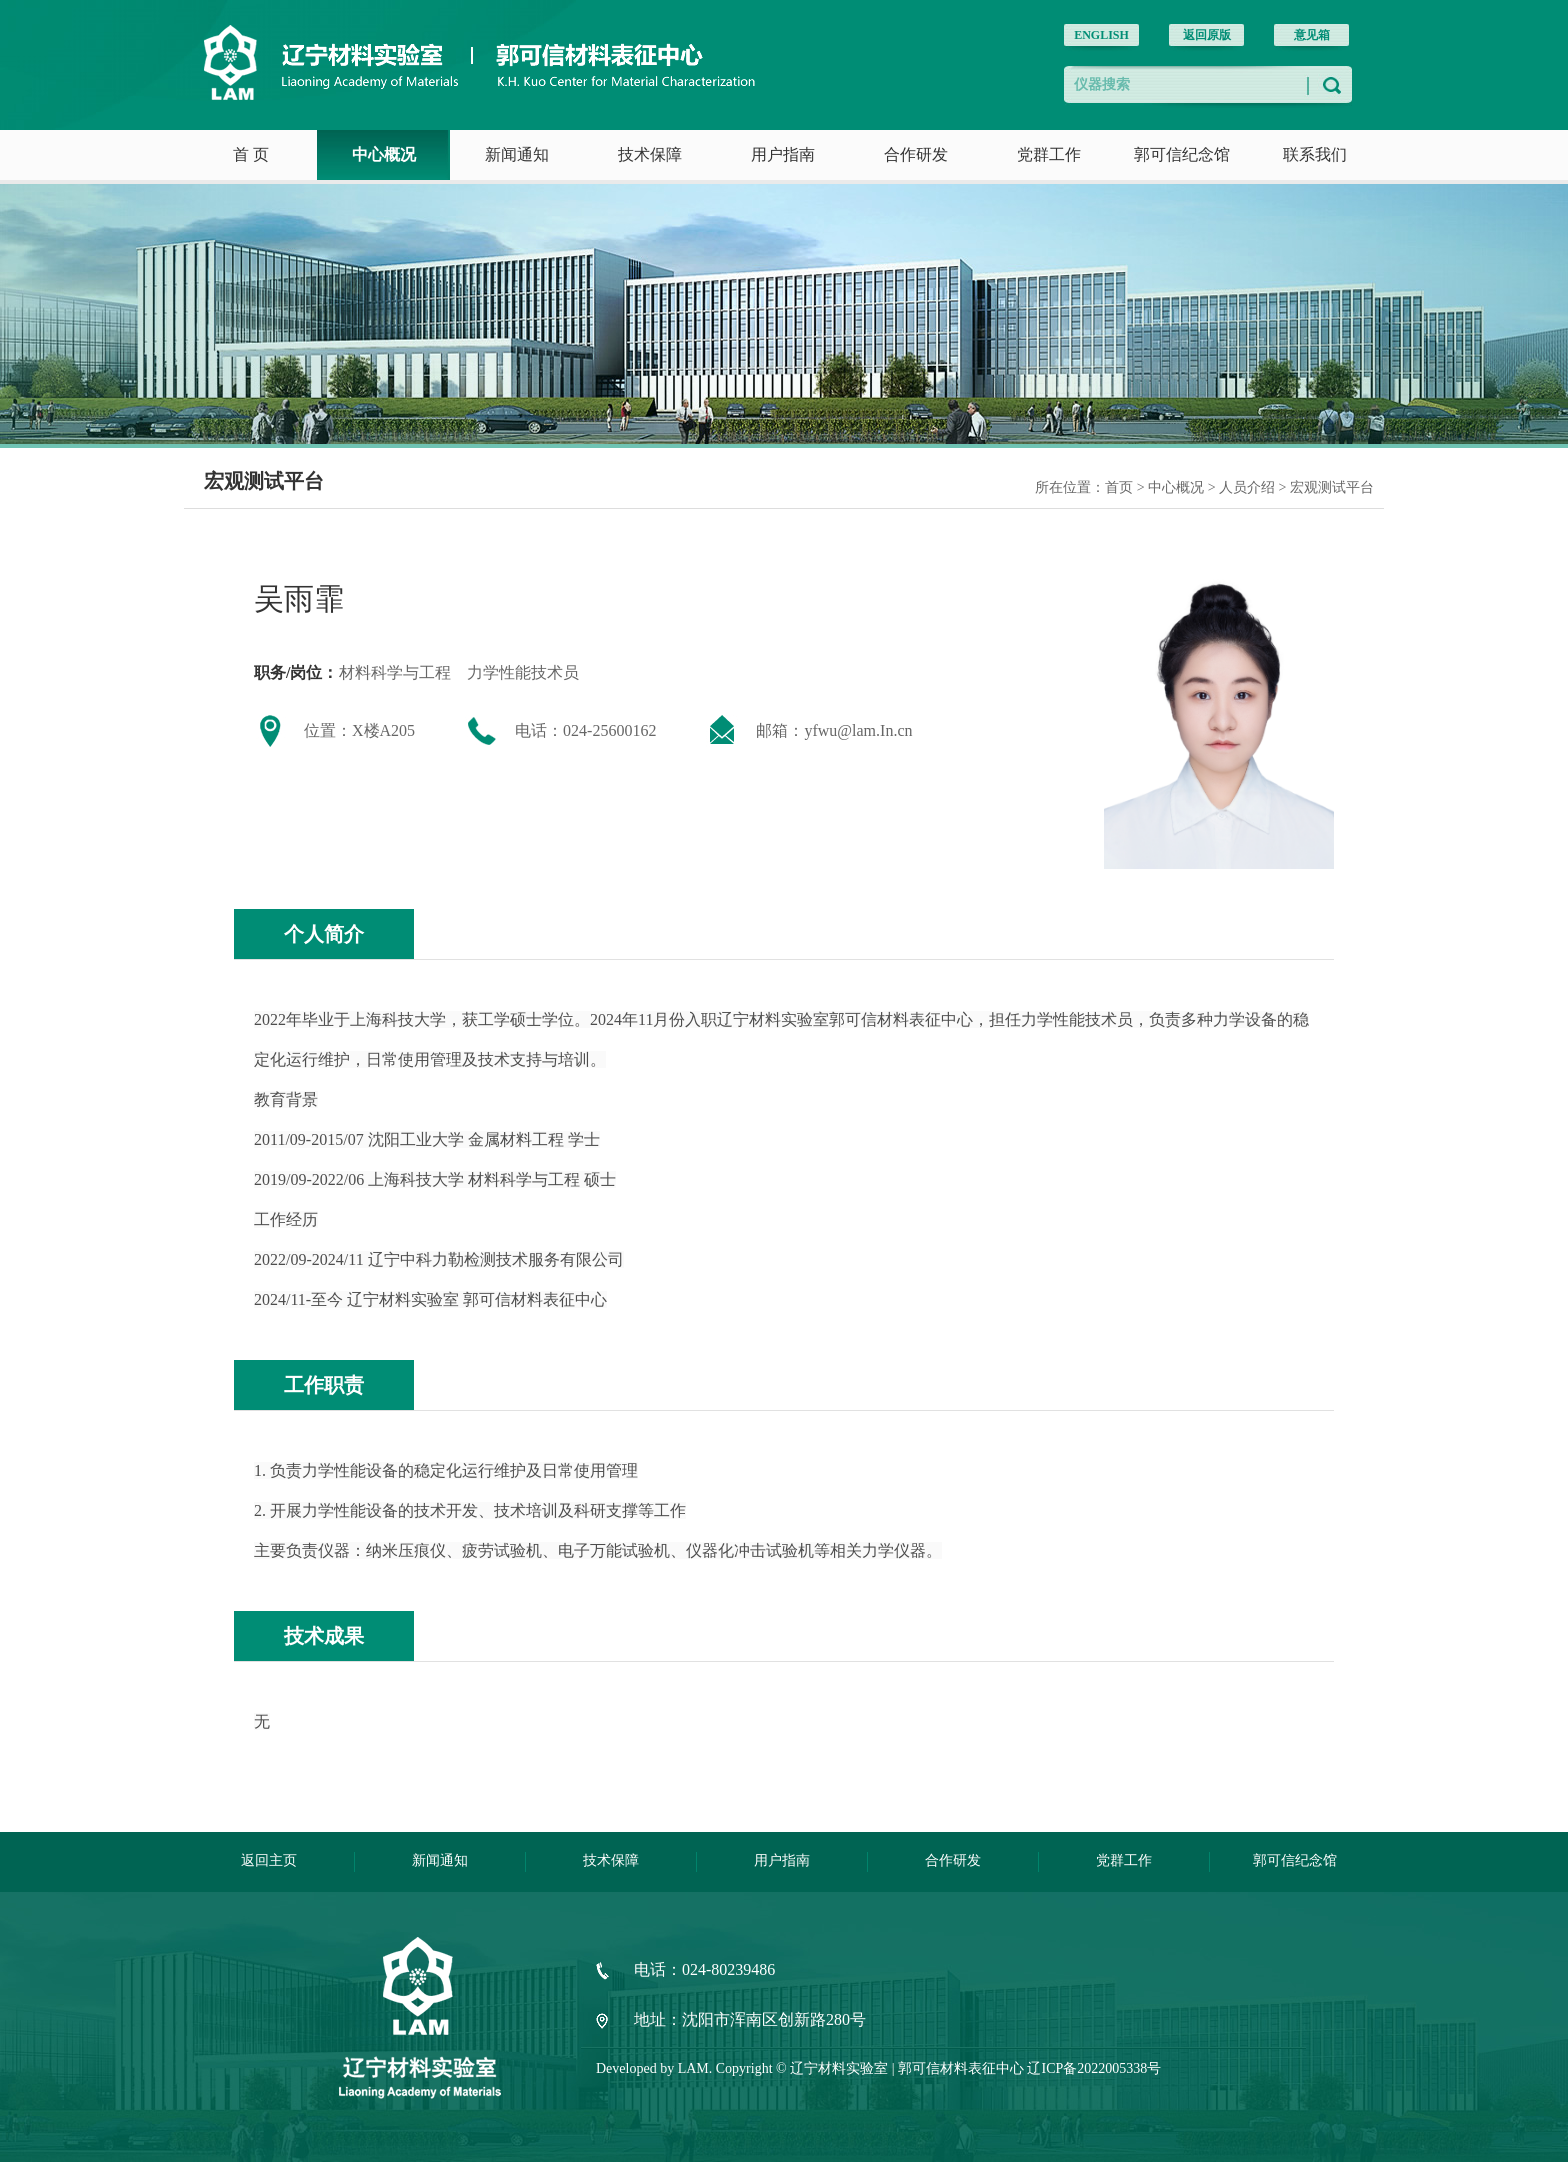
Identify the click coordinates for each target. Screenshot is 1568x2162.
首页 (1119, 487)
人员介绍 (1249, 487)
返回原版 (1207, 35)
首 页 (251, 154)
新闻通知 (517, 154)
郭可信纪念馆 (1182, 154)
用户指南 (783, 154)
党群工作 (1049, 154)
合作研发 (916, 154)
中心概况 (384, 154)
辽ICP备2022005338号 (1094, 2068)
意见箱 (1312, 35)
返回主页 (269, 1860)
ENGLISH (1101, 35)
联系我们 (1315, 154)
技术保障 (650, 154)
